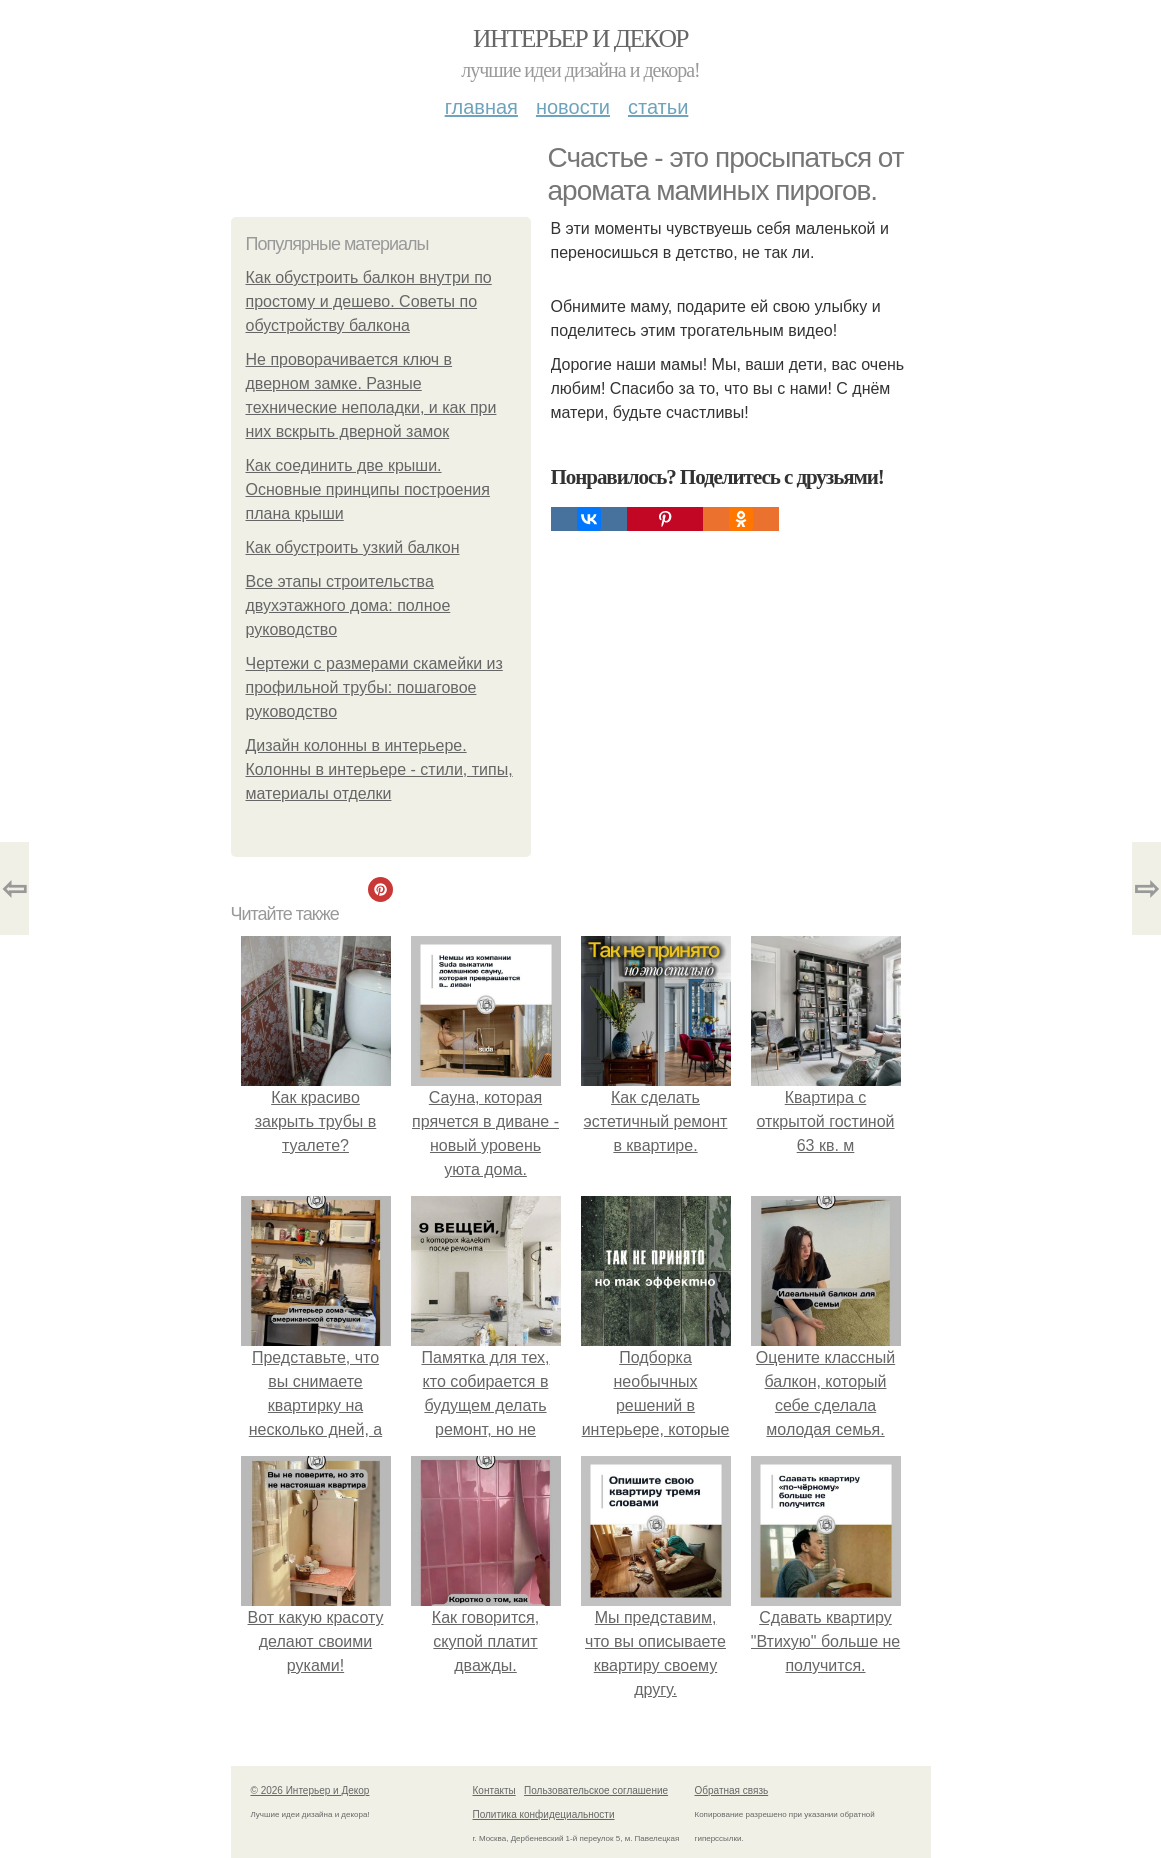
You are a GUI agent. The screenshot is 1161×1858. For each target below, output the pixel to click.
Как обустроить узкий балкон (353, 547)
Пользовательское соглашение (596, 1790)
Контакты (494, 1790)
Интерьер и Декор (580, 38)
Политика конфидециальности (544, 1814)
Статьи (658, 107)
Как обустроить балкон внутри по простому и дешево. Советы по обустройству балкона (369, 301)
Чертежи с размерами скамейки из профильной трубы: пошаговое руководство (374, 687)
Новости (573, 107)
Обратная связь (732, 1790)
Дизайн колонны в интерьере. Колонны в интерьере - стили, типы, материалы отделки (379, 769)
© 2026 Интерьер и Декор (310, 1790)
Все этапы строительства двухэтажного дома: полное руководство (348, 605)
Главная (481, 107)
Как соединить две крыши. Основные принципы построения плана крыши (368, 489)
